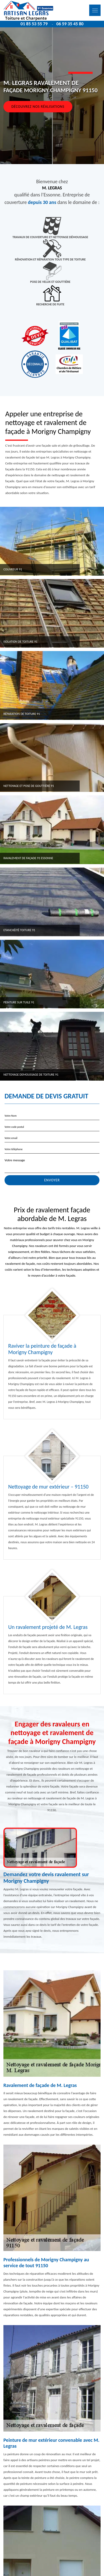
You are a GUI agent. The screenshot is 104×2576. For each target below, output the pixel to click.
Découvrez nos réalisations (37, 106)
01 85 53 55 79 (34, 23)
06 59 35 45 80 (70, 23)
